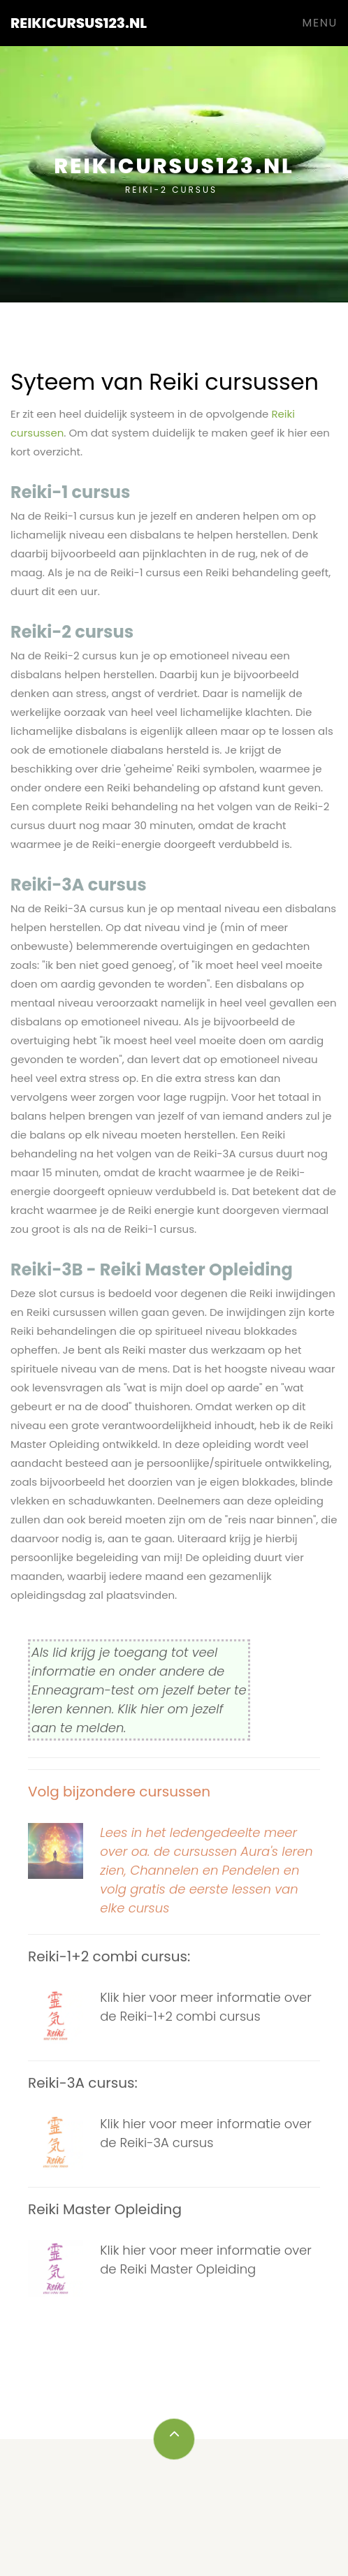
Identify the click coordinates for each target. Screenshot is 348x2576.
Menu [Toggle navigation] (320, 23)
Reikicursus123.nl (78, 23)
